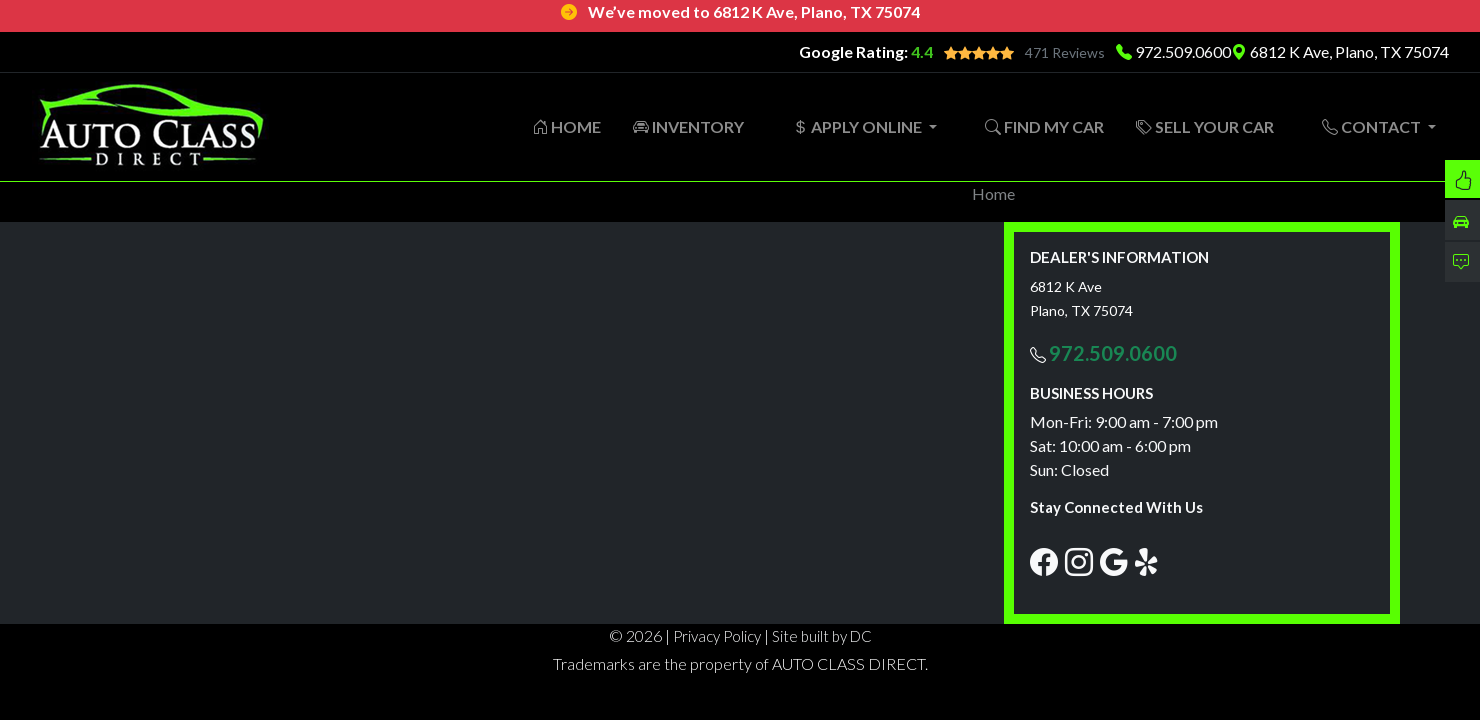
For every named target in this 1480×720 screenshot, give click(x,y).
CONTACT (1373, 126)
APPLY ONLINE (858, 126)
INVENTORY (688, 126)
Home (993, 193)
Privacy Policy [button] (717, 636)
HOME (566, 126)
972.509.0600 (1183, 51)
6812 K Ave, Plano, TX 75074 (1340, 51)
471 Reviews (1065, 52)
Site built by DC (822, 636)
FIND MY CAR (1044, 126)
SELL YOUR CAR (1205, 126)
